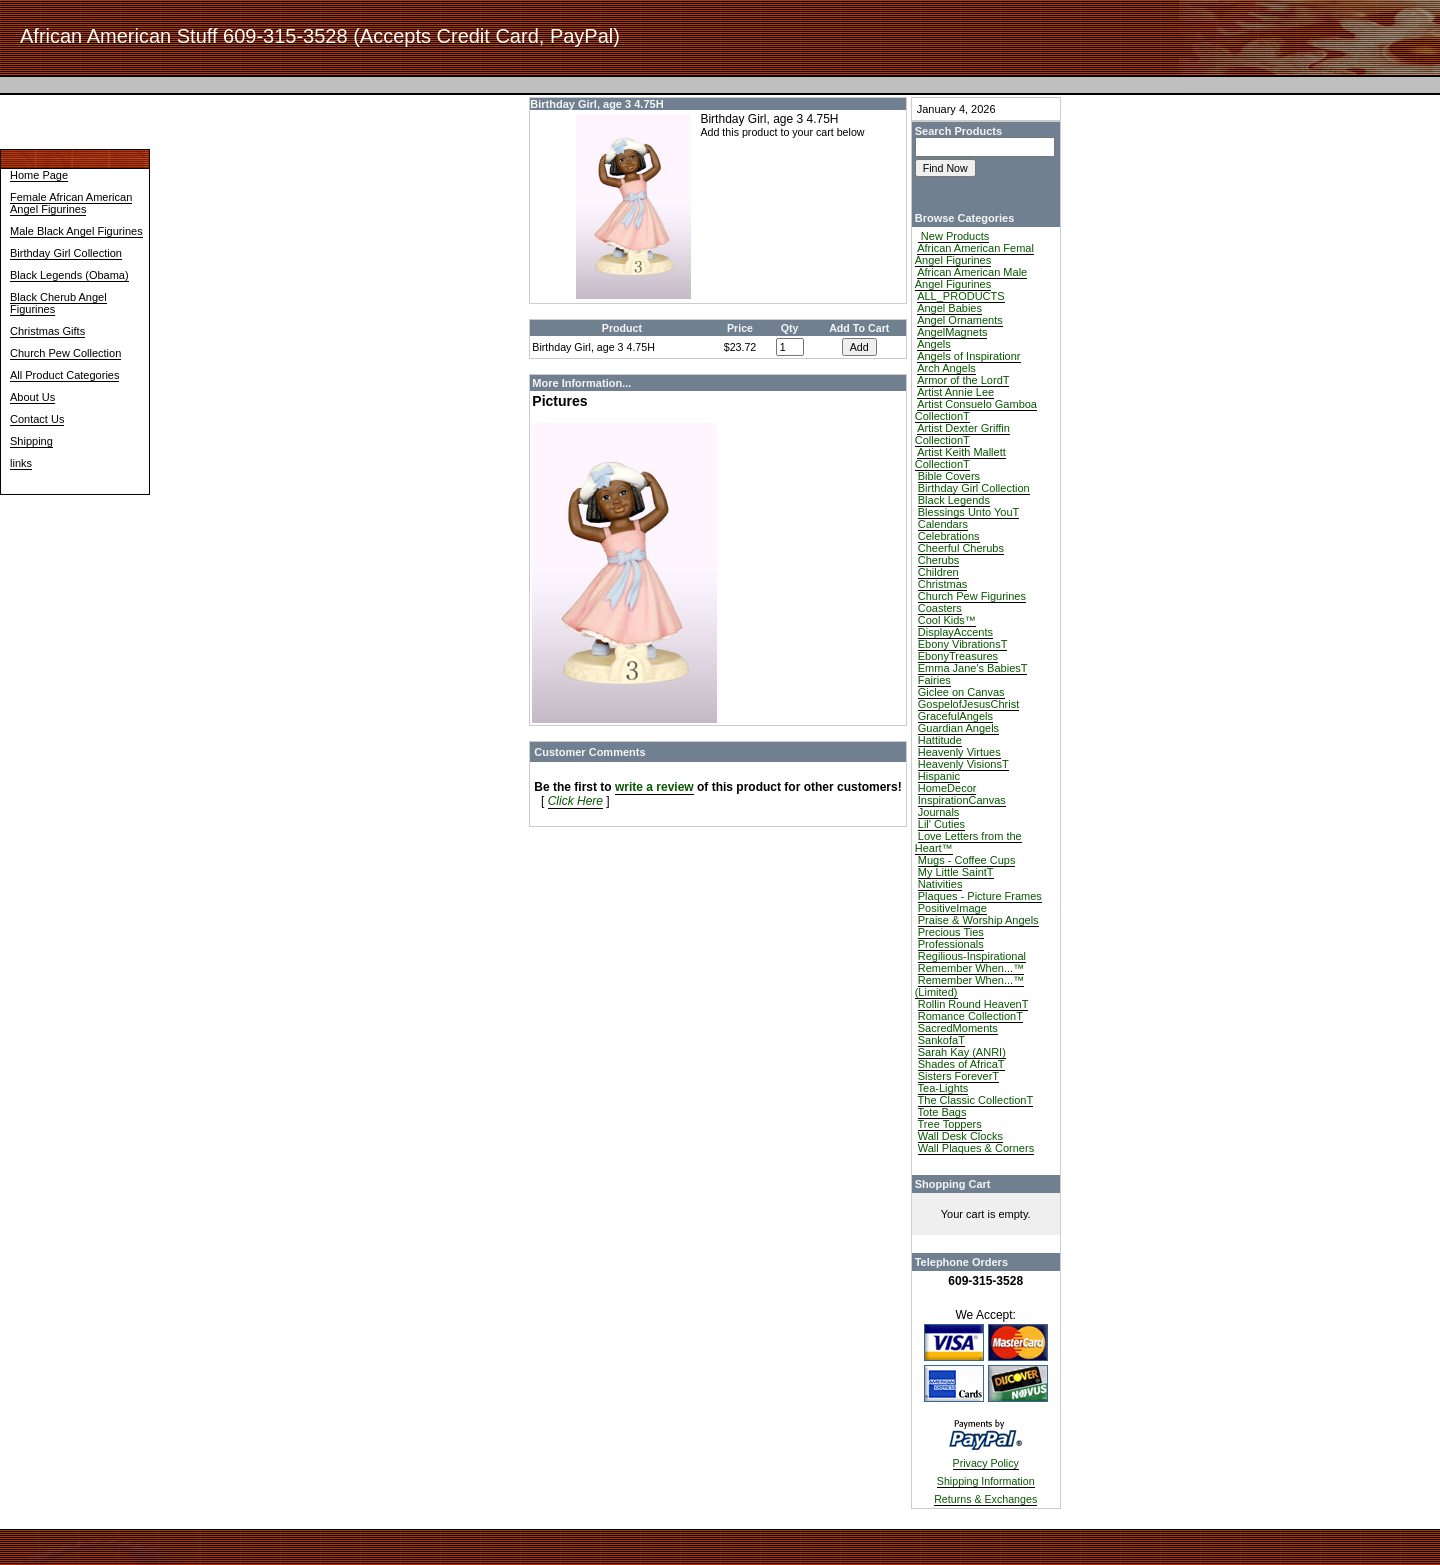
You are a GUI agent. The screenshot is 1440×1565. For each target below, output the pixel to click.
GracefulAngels (955, 716)
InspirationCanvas (962, 800)
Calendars (943, 524)
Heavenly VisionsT (963, 764)
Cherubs (939, 560)
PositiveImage (952, 908)
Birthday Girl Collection (66, 253)
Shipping (31, 441)
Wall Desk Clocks (960, 1136)
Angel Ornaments (960, 320)
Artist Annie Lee (955, 392)
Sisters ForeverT (958, 1076)
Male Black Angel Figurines (76, 231)
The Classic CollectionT (976, 1100)
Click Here (575, 801)
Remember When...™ (971, 968)
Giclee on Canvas (961, 692)
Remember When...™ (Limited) (969, 986)
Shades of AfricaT (961, 1064)
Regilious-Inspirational (972, 956)
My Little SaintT (956, 872)
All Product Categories (64, 375)
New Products (954, 236)
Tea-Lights (943, 1088)
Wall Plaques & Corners (976, 1148)
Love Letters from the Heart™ (968, 842)
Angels (934, 344)
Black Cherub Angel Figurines (58, 303)
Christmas (943, 584)
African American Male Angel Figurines (971, 278)
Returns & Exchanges (985, 1499)
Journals (939, 812)
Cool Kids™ (947, 620)
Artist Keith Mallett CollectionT (960, 458)
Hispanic (939, 776)
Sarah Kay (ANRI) (962, 1052)
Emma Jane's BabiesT (973, 668)
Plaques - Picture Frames (980, 896)
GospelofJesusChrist (969, 704)
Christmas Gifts (47, 331)
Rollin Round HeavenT (973, 1004)
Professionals (951, 944)
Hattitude (940, 740)
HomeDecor (947, 788)
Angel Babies (949, 308)
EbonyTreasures (958, 656)
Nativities (940, 884)
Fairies (934, 680)
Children (938, 572)
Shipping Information (986, 1481)
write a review (654, 787)
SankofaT (941, 1040)
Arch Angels (946, 368)
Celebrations (949, 536)
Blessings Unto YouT (969, 512)
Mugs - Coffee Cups (967, 860)
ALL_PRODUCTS (960, 296)
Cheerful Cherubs (961, 548)
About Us (32, 397)
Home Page (39, 175)
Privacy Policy (986, 1463)
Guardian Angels (958, 728)
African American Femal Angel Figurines (974, 254)
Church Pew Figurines (972, 596)
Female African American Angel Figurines (71, 203)
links (21, 463)
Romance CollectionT (970, 1016)
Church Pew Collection (65, 353)
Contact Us (37, 419)
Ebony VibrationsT (963, 644)
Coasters (940, 608)
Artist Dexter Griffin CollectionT (962, 434)
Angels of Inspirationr (968, 356)
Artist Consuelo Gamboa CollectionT (976, 410)
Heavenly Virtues (959, 752)
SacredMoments (958, 1028)
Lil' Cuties (941, 824)
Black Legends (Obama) (69, 275)
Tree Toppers (950, 1124)
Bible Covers (949, 476)
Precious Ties (951, 932)
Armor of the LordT (963, 380)
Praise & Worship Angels (978, 920)
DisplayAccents (955, 632)
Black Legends (954, 500)
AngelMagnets (952, 332)
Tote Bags (942, 1112)
